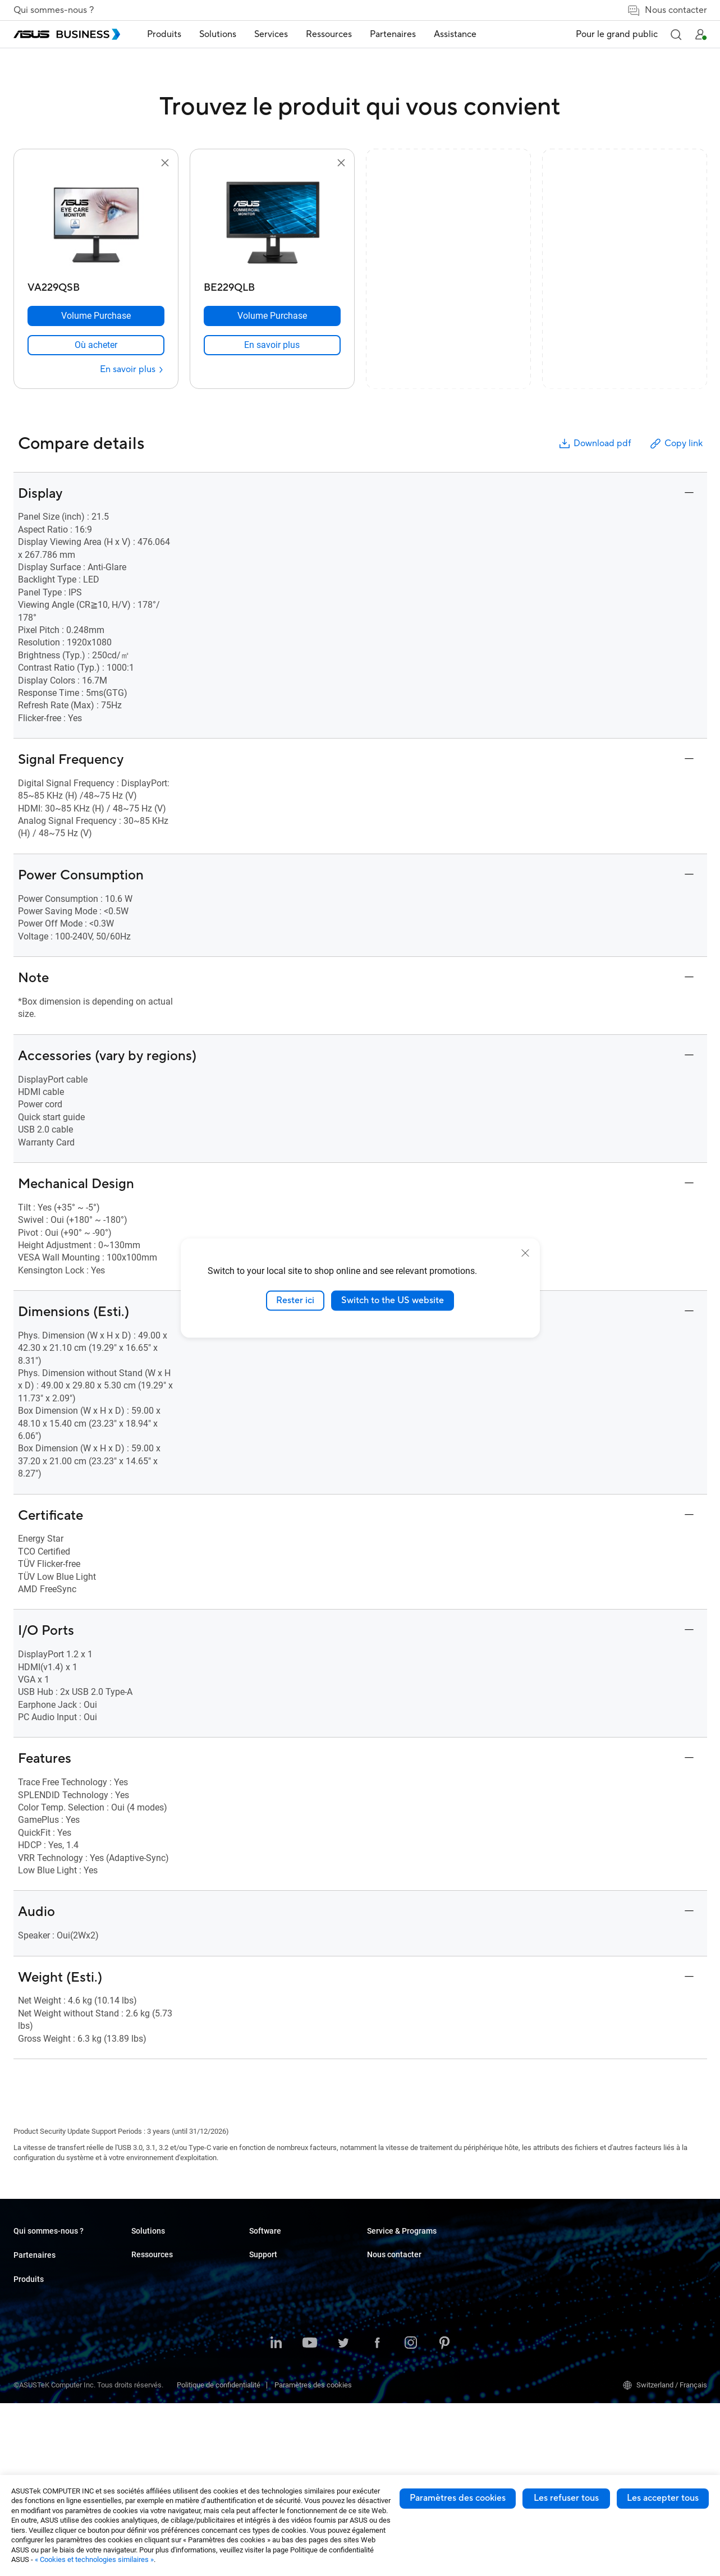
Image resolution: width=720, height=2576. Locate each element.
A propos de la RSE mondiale (58, 2266)
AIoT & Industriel (157, 2384)
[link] (95, 345)
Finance (261, 2394)
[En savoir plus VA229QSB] (132, 369)
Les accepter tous (663, 2498)
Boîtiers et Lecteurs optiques (176, 2418)
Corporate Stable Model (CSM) (533, 2309)
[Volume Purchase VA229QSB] (95, 316)
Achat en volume (629, 2249)
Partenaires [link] (393, 34)
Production (266, 2334)
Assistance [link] (455, 34)
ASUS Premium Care (517, 2292)
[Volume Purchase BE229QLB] (272, 316)
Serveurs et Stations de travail (178, 2334)
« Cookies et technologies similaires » (94, 2559)
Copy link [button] (676, 444)
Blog (374, 2283)
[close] (525, 1253)
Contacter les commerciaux (646, 2266)
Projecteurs (149, 2317)
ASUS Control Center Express (412, 2376)
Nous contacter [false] (667, 10)
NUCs (140, 2283)
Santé (258, 2317)
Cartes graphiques (160, 2367)
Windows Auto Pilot (398, 2393)
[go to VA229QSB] (96, 223)
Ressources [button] (329, 34)
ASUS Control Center (399, 2359)
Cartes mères (152, 2350)
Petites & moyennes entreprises (299, 2249)
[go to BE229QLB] (272, 223)
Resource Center (393, 2249)
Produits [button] (164, 34)
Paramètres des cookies (458, 2498)
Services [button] (271, 34)
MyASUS (381, 2343)
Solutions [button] (217, 34)
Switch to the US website (392, 1300)
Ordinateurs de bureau (166, 2266)
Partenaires (34, 2290)
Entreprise (265, 2266)
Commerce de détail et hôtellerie (300, 2300)
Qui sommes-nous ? (53, 10)
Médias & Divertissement (289, 2377)
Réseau (143, 2401)
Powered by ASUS (513, 2326)
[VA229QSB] (95, 285)
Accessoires (151, 2451)
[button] (675, 34)
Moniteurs (147, 2300)
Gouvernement (272, 2411)
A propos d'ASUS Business (55, 2249)
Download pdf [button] (594, 444)
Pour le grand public (617, 34)
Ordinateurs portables (165, 2249)
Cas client (382, 2266)
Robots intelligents (160, 2435)
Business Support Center (524, 2249)
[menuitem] (164, 34)
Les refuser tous (566, 2498)
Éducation (265, 2283)
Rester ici (295, 1300)
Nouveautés (386, 2300)
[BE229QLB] (272, 285)
